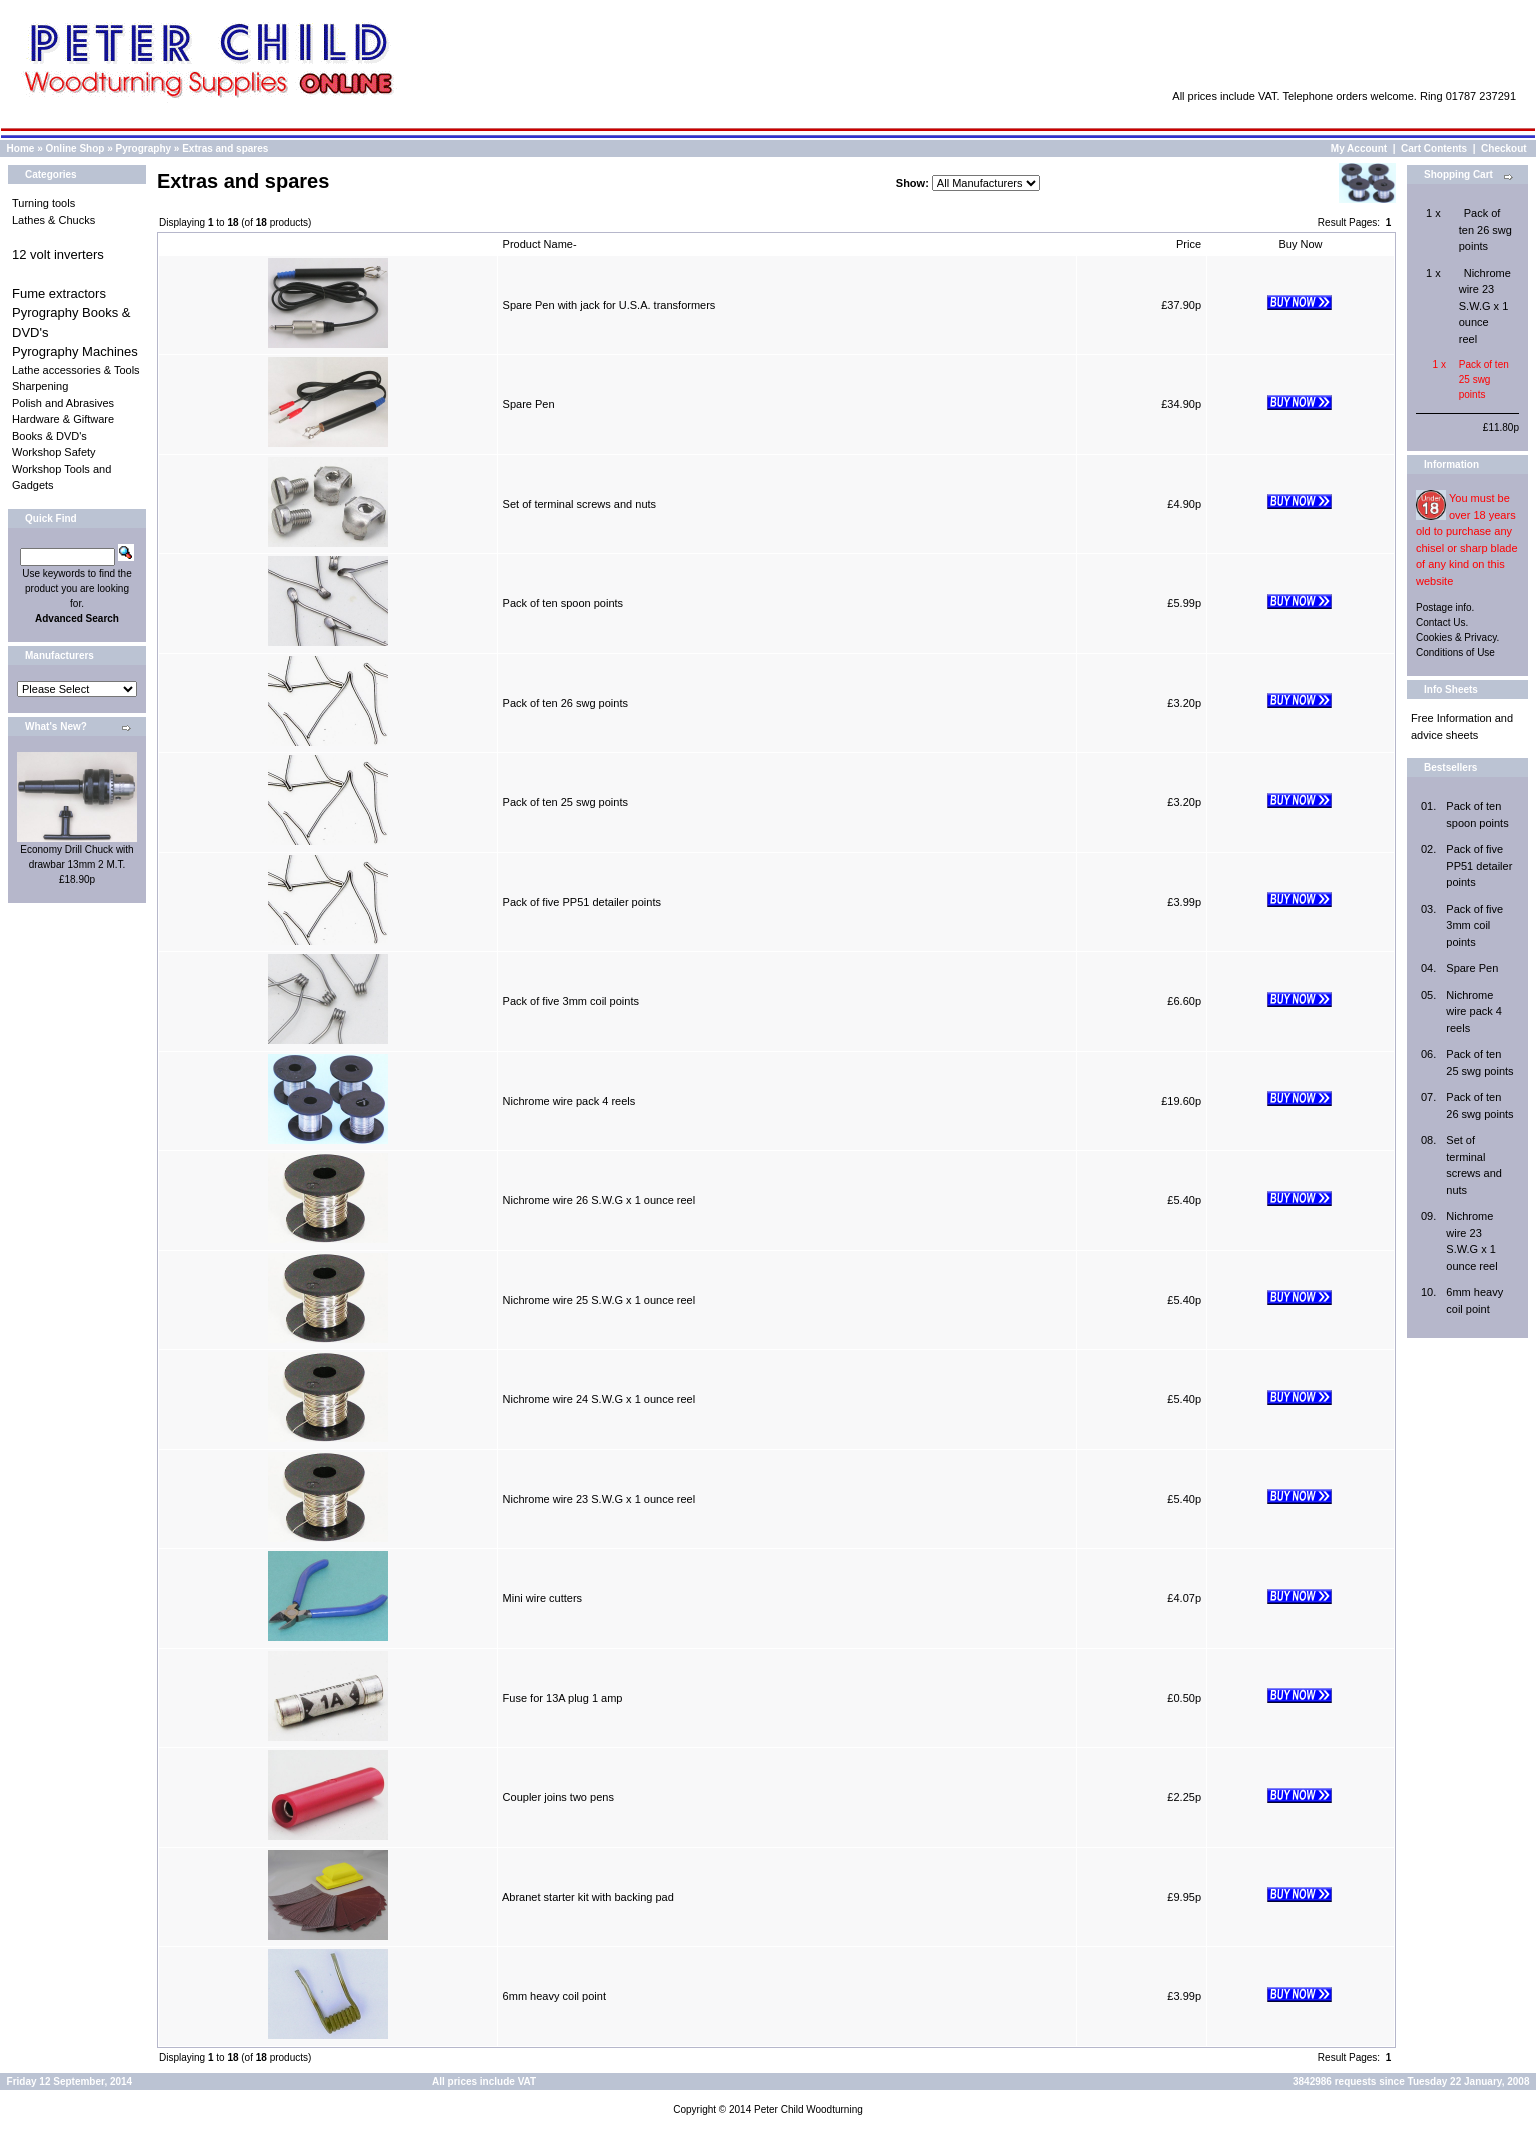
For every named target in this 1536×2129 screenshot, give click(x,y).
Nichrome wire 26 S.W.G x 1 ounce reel (599, 1200)
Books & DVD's (49, 436)
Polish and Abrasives (63, 403)
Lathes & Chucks (53, 220)
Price (1188, 244)
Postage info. (1445, 607)
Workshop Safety (54, 452)
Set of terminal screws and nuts (579, 504)
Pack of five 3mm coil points (571, 1001)
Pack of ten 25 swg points (565, 802)
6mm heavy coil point (554, 1996)
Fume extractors (59, 293)
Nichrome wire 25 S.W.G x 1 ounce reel (599, 1300)
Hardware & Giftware (63, 419)
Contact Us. (1442, 622)
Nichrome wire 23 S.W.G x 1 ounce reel (599, 1499)
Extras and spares (225, 148)
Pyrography (144, 148)
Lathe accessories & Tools (76, 370)
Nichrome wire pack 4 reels (569, 1101)
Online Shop (74, 148)
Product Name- (540, 244)
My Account (1359, 148)
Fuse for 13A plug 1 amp (563, 1698)
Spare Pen (529, 404)
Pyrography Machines (75, 351)
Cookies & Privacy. (1457, 637)
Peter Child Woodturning (808, 2109)
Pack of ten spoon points (563, 603)
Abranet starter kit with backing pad (588, 1897)
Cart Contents (1434, 148)
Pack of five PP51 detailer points (582, 902)
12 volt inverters (58, 254)
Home (21, 148)
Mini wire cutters (542, 1598)
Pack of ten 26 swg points (565, 703)
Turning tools (43, 203)
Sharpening (40, 386)
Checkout (1504, 148)
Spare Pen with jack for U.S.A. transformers (609, 305)
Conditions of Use (1455, 652)
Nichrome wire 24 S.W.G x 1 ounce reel (599, 1399)
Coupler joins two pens (558, 1797)
